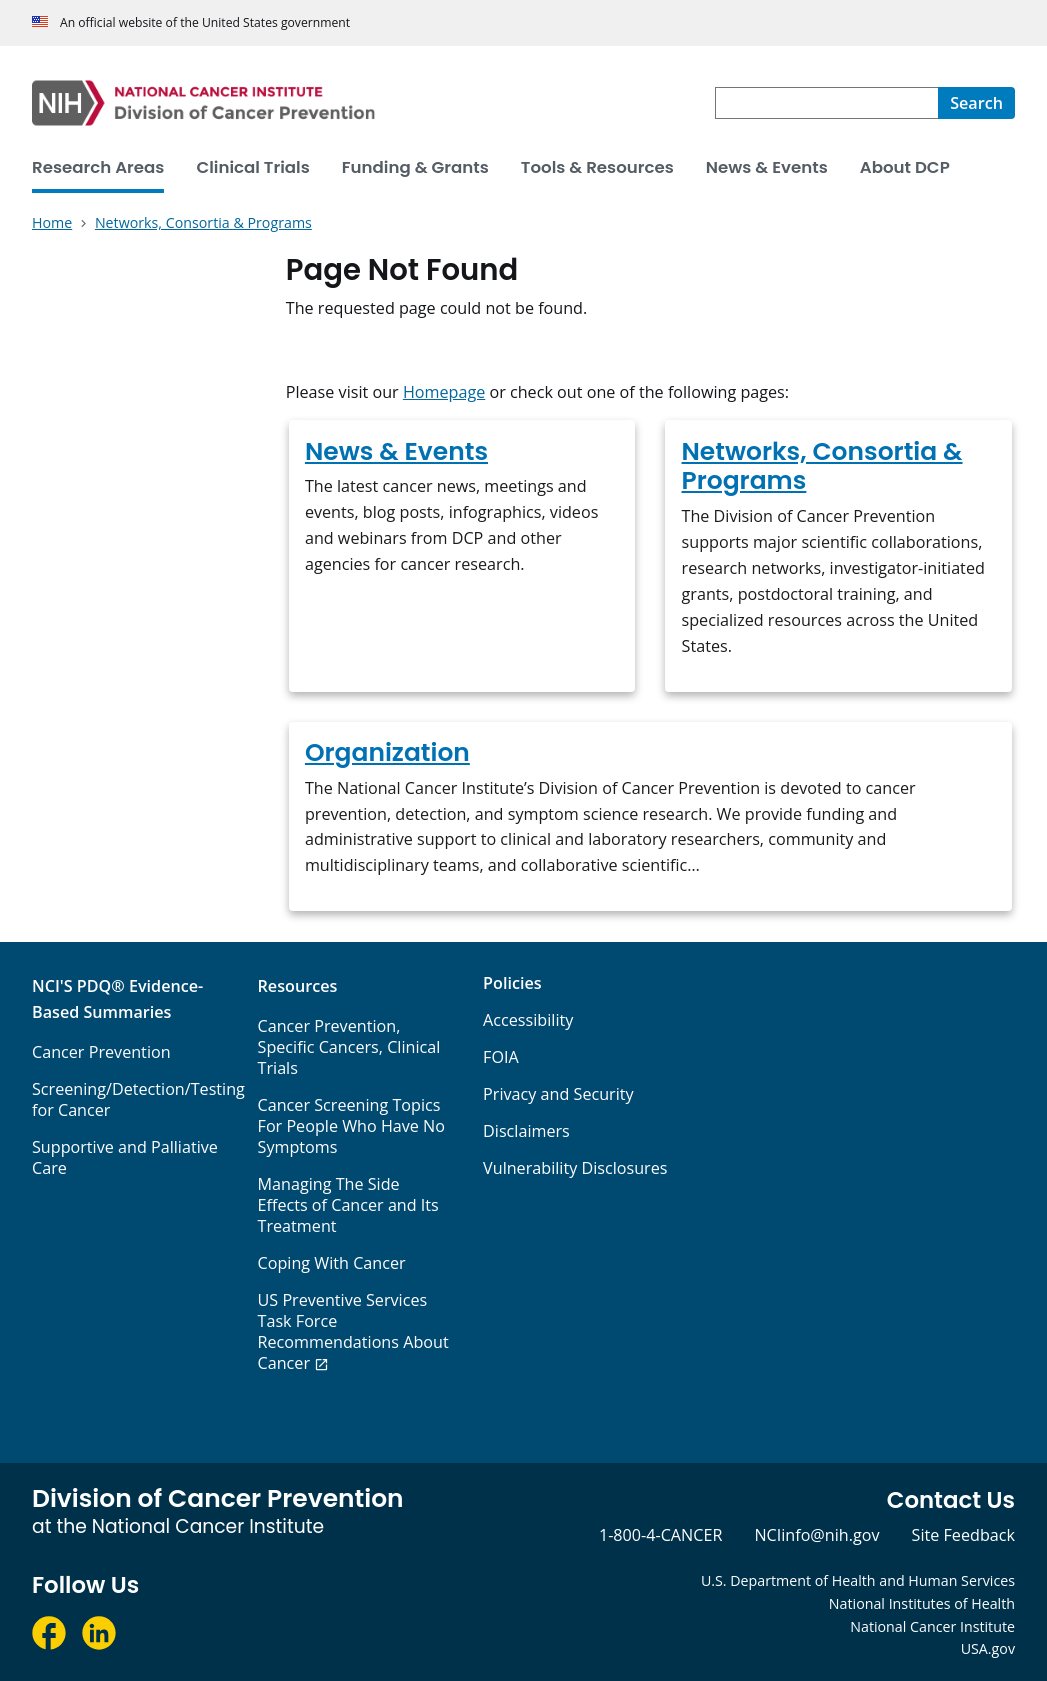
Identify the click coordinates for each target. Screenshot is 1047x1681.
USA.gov (988, 1648)
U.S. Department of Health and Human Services (858, 1580)
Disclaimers (526, 1131)
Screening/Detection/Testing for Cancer (138, 1099)
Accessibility (528, 1020)
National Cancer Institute (932, 1626)
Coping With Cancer (332, 1263)
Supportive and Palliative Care (125, 1157)
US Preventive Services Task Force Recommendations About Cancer (353, 1331)
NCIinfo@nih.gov (816, 1535)
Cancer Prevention (101, 1052)
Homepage (444, 392)
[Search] (976, 103)
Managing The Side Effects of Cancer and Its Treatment (348, 1205)
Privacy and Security (558, 1094)
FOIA (501, 1057)
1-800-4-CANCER (660, 1535)
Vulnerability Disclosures (575, 1168)
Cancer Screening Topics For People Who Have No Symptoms (351, 1126)
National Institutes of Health (922, 1603)
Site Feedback (963, 1535)
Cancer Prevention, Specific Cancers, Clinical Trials (349, 1047)
